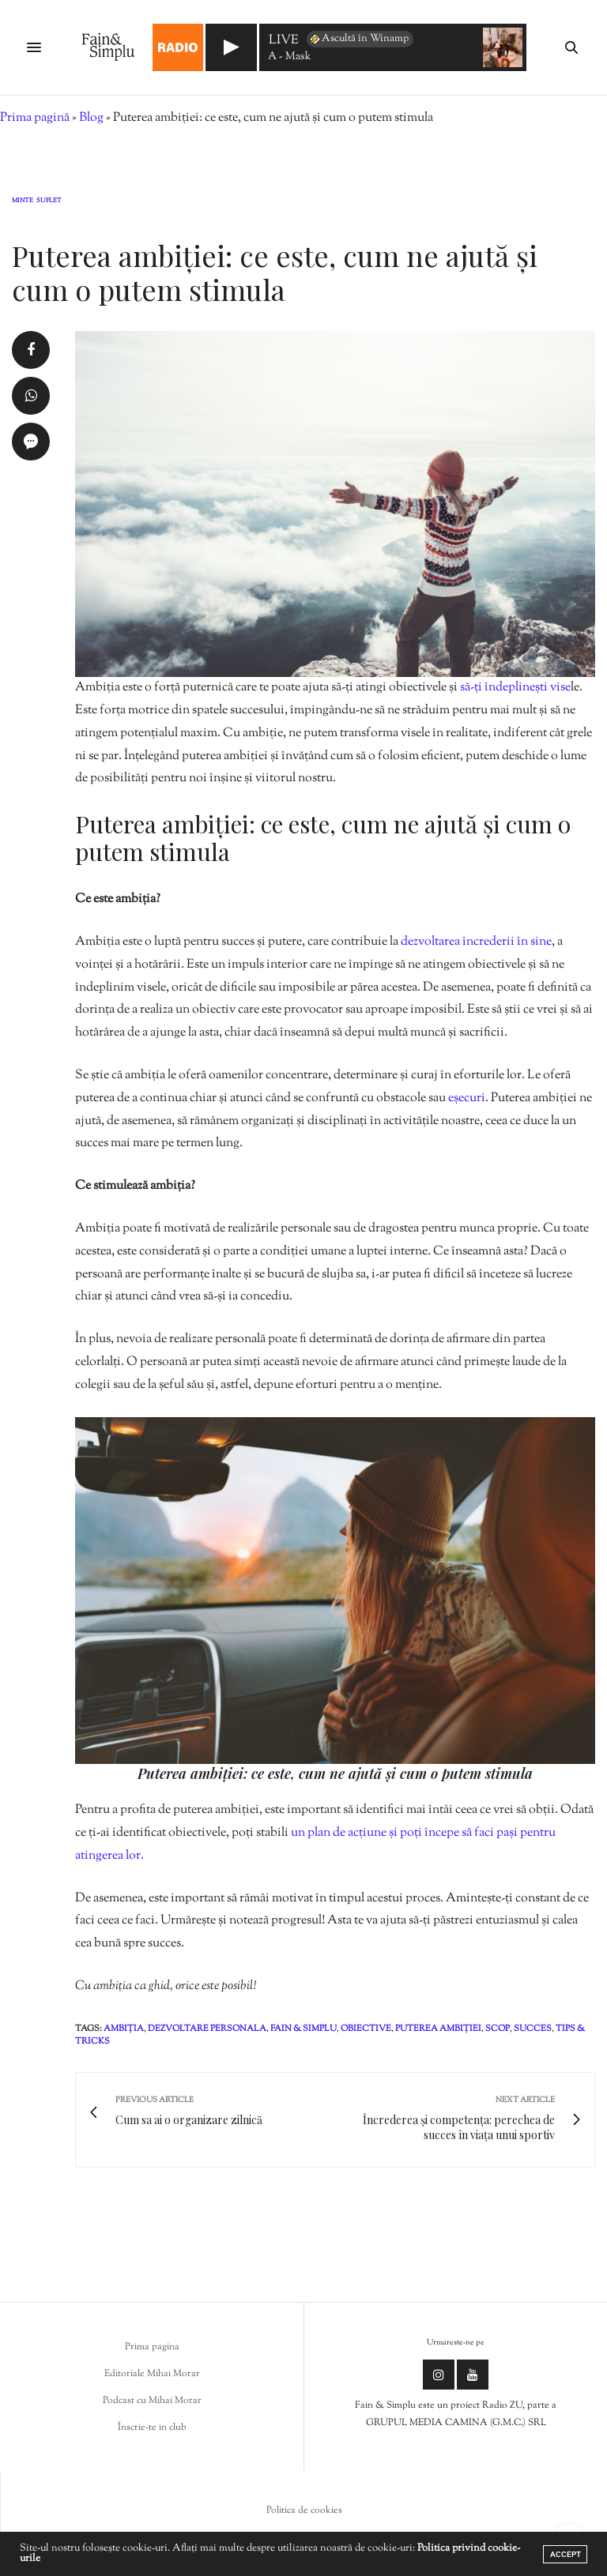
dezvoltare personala (207, 2028)
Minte (22, 201)
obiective (366, 2028)
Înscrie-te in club (152, 2427)
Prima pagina (152, 2347)
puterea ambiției (438, 2028)
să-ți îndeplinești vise (515, 688)
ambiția (124, 2028)
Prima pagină (35, 118)
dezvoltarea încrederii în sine (476, 942)
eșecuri (466, 1098)
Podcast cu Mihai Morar (152, 2401)
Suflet (49, 201)
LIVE (284, 41)
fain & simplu (303, 2028)
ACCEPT (565, 2554)
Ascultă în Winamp (358, 39)
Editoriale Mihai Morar (152, 2374)
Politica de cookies (304, 2510)
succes (533, 2028)
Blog (91, 118)
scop (497, 2028)
